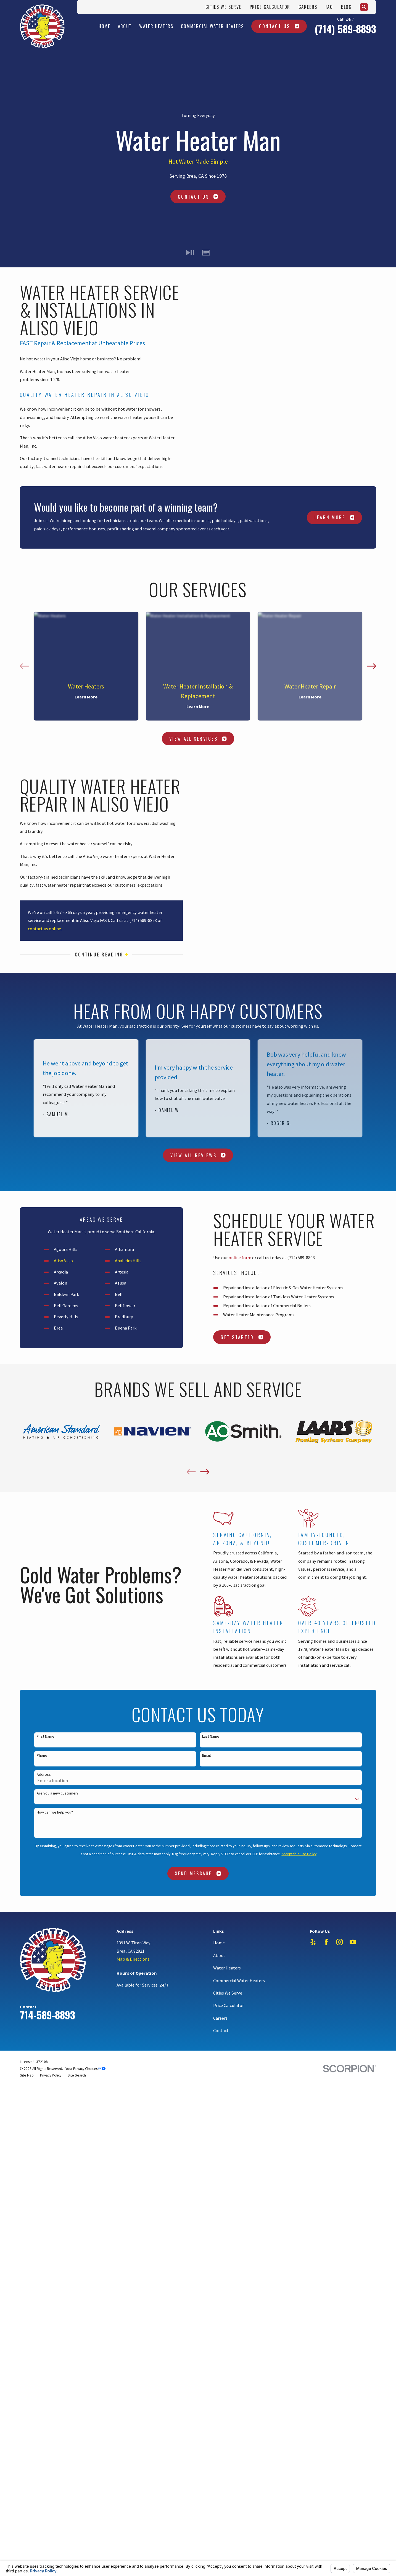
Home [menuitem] (104, 26)
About (219, 1955)
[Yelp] (313, 1942)
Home (219, 1942)
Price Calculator (270, 6)
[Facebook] (326, 1942)
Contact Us (279, 26)
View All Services (198, 738)
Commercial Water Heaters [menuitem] (212, 26)
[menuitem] (27, 2075)
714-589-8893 (47, 2015)
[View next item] (371, 666)
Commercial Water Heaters (239, 1980)
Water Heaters (227, 1968)
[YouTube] (353, 1942)
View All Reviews (197, 1155)
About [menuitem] (125, 26)
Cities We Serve (223, 6)
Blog (346, 6)
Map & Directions (133, 1959)
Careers (308, 6)
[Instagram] (339, 1942)
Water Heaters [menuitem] (156, 26)
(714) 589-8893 (345, 29)
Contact (221, 2030)
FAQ (329, 6)
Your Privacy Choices (85, 2068)
